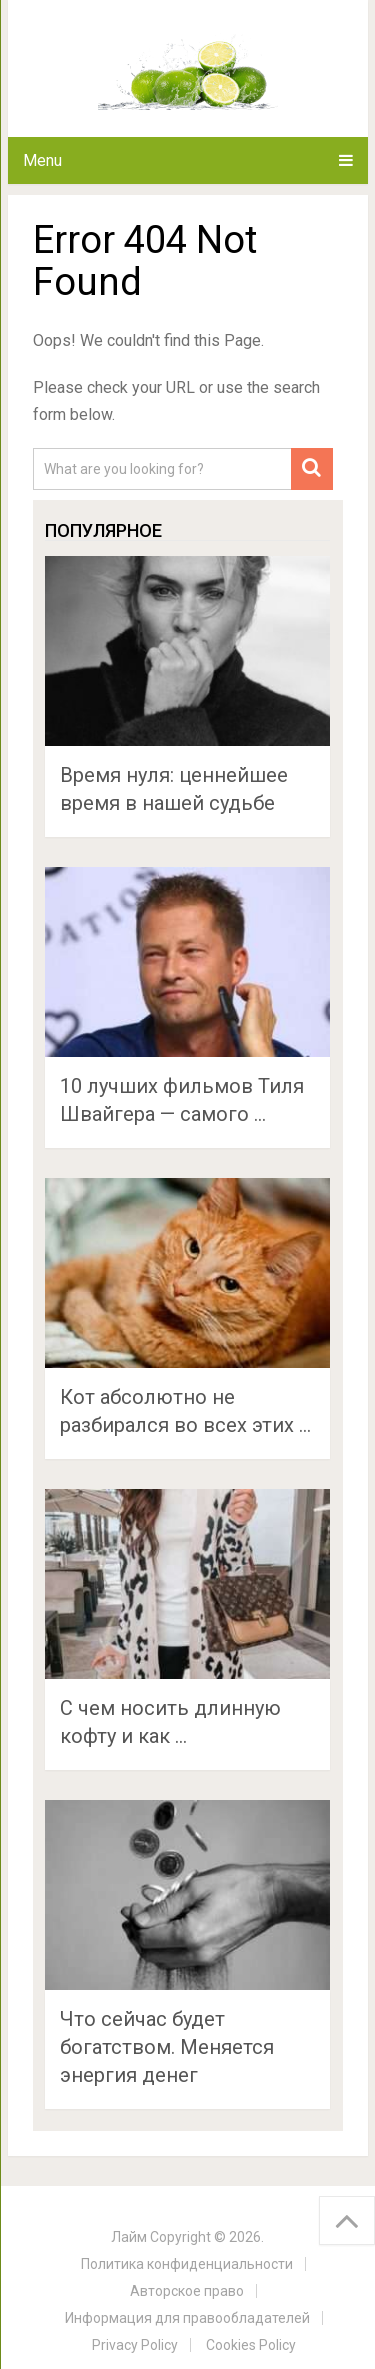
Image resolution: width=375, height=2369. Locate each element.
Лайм (129, 2237)
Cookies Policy (251, 2345)
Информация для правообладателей (187, 2318)
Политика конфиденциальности (187, 2264)
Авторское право (187, 2291)
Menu (42, 160)
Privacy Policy (135, 2345)
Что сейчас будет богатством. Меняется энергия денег (167, 2047)
